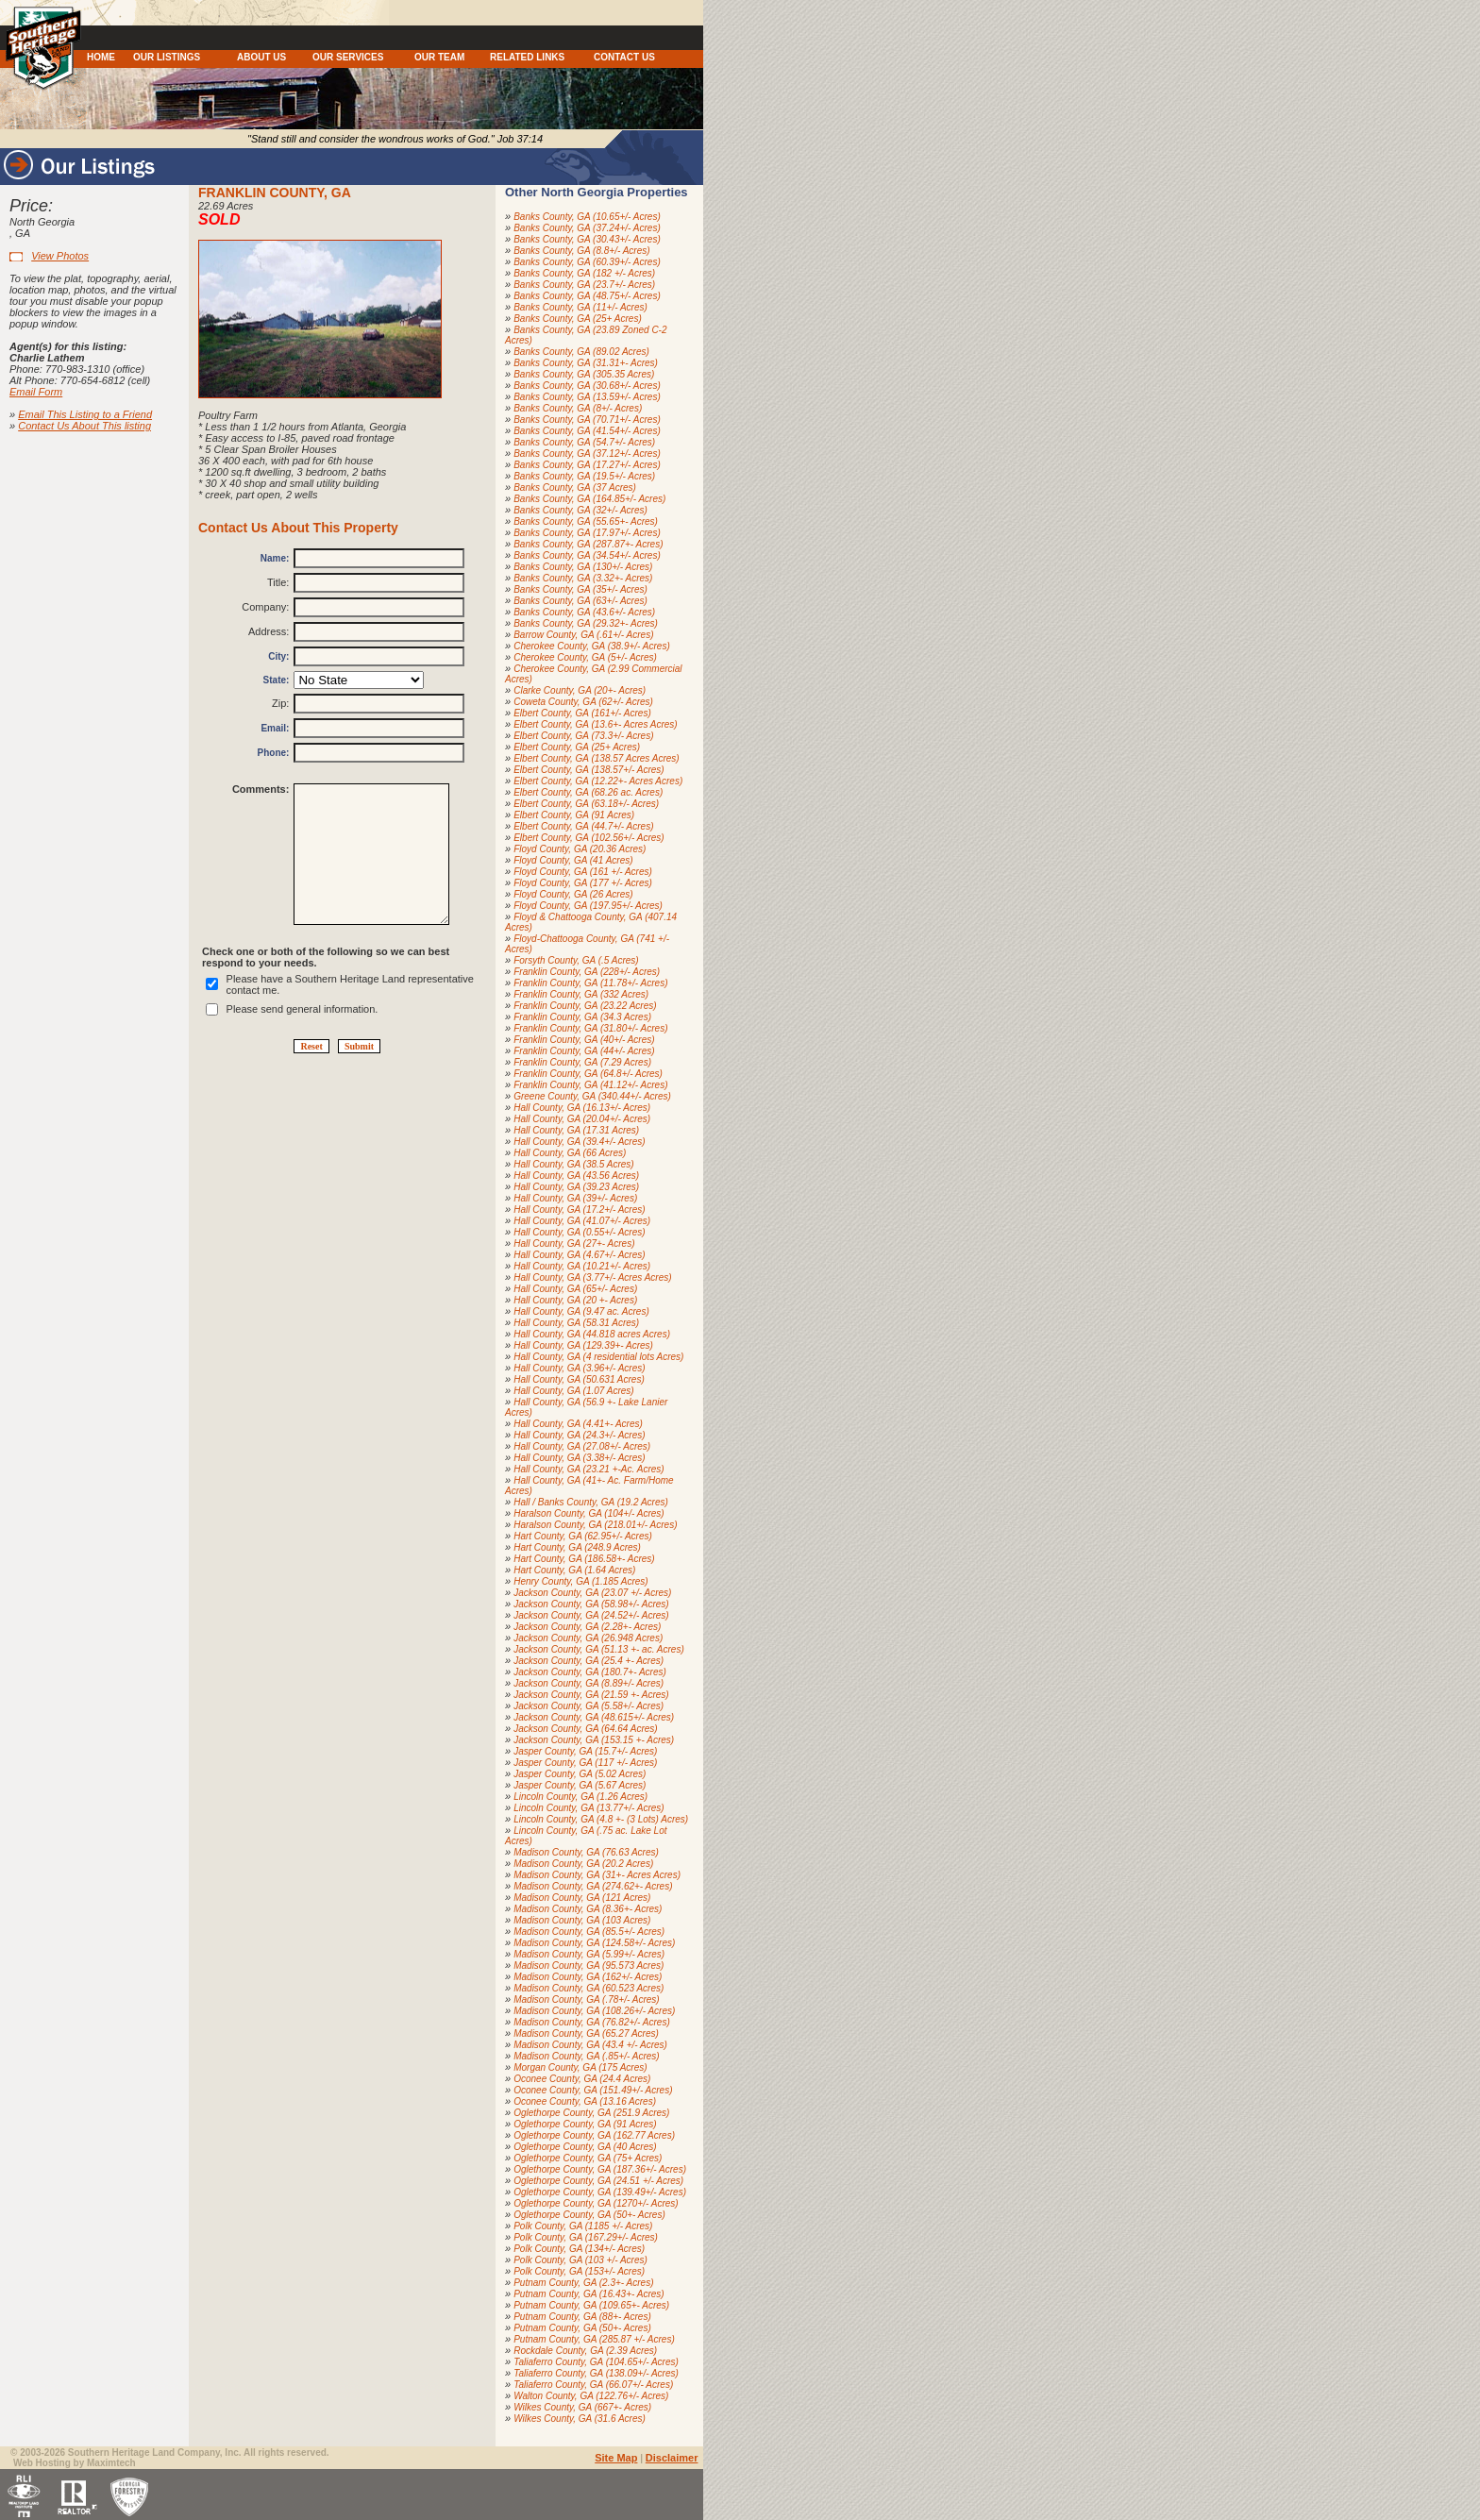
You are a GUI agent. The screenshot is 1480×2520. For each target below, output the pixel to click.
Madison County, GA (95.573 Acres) (588, 1965)
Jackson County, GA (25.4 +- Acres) (588, 1660)
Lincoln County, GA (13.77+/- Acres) (588, 1808)
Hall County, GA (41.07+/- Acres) (581, 1221)
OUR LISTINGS (166, 57)
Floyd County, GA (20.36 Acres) (579, 849)
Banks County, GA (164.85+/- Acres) (589, 499)
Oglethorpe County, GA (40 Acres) (584, 2147)
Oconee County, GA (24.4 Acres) (581, 2079)
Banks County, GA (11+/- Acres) (580, 307)
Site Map (616, 2457)
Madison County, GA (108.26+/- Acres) (594, 2011)
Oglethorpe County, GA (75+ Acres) (587, 2158)
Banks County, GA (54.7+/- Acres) (584, 442)
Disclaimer (672, 2457)
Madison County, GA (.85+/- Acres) (586, 2056)
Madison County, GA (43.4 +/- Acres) (590, 2045)
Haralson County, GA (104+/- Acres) (588, 1513)
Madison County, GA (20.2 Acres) (583, 1863)
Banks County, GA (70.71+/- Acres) (587, 419)
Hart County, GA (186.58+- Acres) (583, 1559)
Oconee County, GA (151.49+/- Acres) (592, 2090)
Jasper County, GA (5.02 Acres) (579, 1774)
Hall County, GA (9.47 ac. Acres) (581, 1311)
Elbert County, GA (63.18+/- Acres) (586, 803)
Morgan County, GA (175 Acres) (580, 2067)
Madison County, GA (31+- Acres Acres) (597, 1875)
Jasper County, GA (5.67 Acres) (579, 1785)
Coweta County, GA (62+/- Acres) (583, 702)
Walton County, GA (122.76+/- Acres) (590, 2396)
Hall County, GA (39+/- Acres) (575, 1198)
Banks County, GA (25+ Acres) (577, 318)
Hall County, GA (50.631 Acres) (579, 1379)
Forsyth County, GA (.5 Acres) (575, 960)
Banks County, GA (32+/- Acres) (580, 510)
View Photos (60, 255)
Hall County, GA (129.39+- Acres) (583, 1345)
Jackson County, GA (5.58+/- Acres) (588, 1706)
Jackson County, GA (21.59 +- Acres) (590, 1694)
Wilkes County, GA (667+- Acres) (582, 2407)
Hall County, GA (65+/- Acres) (575, 1289)
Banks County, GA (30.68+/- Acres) (587, 385)
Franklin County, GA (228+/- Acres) (586, 971)
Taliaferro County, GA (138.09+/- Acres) (596, 2373)
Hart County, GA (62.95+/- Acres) (582, 1536)
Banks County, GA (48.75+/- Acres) (587, 296)
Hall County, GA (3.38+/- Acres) (579, 1458)
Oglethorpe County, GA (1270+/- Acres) (595, 2203)
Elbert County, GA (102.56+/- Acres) (588, 837)
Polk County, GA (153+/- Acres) (579, 2271)
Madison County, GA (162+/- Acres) (587, 1977)
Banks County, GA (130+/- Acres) (582, 567)
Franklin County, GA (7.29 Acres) (582, 1062)
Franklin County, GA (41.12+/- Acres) (590, 1085)
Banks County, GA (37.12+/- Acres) (587, 453)
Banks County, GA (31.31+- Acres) (585, 363)
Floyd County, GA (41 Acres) (572, 860)
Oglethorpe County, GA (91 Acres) (584, 2124)
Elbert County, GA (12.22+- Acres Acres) (597, 781)
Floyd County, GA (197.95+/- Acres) (588, 905)
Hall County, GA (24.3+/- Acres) (579, 1435)
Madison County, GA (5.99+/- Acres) (588, 1954)
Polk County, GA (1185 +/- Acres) (582, 2226)
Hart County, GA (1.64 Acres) (574, 1570)
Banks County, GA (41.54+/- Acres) (587, 431)
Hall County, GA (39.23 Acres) (576, 1187)
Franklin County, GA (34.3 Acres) (582, 1017)
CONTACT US (624, 57)
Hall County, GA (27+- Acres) (573, 1243)
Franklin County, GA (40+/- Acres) (583, 1039)
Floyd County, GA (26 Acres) (572, 894)
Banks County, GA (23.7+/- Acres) (584, 284)
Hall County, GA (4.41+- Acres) (578, 1424)
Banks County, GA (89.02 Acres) (581, 351)
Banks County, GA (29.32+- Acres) (585, 623)
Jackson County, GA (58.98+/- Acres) (590, 1604)
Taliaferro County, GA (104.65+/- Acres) (596, 2362)
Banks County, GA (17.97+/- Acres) (587, 533)
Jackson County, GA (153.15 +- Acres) (593, 1740)
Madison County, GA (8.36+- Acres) (587, 1909)
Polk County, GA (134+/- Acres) (579, 2248)
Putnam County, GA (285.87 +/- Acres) (594, 2339)
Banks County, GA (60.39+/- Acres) (587, 262)
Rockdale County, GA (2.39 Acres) (585, 2350)
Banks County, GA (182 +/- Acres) (584, 273)
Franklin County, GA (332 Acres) (580, 994)
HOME (101, 57)
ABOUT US (261, 57)
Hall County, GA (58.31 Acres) (576, 1323)
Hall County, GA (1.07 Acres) (573, 1391)
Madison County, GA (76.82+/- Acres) (591, 2022)
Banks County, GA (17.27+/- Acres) (587, 465)
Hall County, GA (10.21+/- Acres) (581, 1266)
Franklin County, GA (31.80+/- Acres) (590, 1028)
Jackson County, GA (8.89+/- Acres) (588, 1683)
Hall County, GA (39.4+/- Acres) (579, 1141)
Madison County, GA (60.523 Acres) (588, 1988)
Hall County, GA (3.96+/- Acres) (579, 1368)
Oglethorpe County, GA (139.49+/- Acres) (599, 2192)
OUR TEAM (439, 57)
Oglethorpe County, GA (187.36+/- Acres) (599, 2169)
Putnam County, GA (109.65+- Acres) (591, 2305)
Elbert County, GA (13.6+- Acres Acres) (595, 724)
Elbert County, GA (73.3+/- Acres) (583, 736)
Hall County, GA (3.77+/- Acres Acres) (592, 1277)
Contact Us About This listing (84, 425)
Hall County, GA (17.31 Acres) (576, 1130)
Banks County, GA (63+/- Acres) (580, 601)
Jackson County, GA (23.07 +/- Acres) (592, 1593)
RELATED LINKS (527, 57)
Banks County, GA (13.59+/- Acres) (587, 397)
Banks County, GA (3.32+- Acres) (582, 578)
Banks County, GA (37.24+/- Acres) (587, 228)
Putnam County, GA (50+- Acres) (582, 2328)
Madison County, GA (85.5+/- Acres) (588, 1931)
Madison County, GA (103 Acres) (581, 1920)
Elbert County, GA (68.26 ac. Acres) (588, 792)
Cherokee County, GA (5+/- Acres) (585, 657)
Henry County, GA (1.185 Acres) (580, 1581)
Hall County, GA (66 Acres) (569, 1153)
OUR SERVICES (347, 57)
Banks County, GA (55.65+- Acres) (585, 521)
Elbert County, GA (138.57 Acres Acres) (596, 758)
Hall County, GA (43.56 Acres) (576, 1175)
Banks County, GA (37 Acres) (574, 487)
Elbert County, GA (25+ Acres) (576, 747)
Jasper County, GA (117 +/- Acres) (585, 1762)
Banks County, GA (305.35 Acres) (583, 374)
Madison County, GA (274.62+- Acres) (592, 1886)
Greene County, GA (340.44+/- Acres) (592, 1096)
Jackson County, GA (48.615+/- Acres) (593, 1717)
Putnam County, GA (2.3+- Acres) (583, 2282)
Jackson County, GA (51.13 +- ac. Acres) (598, 1649)
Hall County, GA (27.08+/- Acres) (581, 1446)
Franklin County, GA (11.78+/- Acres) (590, 983)
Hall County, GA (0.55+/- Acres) (579, 1232)
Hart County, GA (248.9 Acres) (577, 1547)
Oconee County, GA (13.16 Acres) (584, 2101)
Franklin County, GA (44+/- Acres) (583, 1051)
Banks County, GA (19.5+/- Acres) (584, 476)
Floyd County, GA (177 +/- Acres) (582, 883)
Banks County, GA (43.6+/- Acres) (584, 612)
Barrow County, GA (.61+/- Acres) (583, 635)
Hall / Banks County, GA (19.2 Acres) (590, 1502)
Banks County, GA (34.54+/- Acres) (587, 555)
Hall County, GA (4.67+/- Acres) (579, 1255)
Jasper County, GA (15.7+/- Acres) (585, 1751)
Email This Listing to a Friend (85, 414)
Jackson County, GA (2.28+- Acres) (587, 1626)
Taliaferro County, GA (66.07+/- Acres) (593, 2384)
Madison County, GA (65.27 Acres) (586, 2033)
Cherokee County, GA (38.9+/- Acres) (591, 646)
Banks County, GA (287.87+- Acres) (588, 544)
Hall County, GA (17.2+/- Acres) (579, 1209)
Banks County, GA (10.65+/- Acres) (587, 216)
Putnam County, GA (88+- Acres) (582, 2316)
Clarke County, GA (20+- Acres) (579, 690)
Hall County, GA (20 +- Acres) (575, 1300)
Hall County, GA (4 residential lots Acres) (598, 1357)
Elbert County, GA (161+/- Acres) (582, 713)
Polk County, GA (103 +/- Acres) (580, 2260)
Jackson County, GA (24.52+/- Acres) (590, 1615)
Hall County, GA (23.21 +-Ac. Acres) (588, 1469)
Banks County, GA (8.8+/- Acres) (581, 250)
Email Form (35, 391)
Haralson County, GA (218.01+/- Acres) (595, 1525)
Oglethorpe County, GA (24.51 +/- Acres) (598, 2181)
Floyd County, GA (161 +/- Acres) (582, 871)
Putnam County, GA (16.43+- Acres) (588, 2294)
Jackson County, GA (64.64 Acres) (585, 1728)
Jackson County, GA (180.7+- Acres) (589, 1672)
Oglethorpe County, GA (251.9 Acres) (591, 2113)
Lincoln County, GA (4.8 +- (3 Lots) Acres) (600, 1819)
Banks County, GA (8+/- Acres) (577, 408)
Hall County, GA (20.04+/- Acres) (581, 1119)
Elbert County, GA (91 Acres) (573, 815)
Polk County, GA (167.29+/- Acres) (585, 2237)
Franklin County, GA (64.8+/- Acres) (588, 1073)
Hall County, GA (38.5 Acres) (573, 1164)
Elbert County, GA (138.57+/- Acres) (588, 769)
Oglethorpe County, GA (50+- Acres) (589, 2214)
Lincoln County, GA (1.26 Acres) (580, 1796)
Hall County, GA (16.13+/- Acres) (581, 1107)
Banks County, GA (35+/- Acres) (580, 589)
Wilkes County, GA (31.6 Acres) (579, 2418)
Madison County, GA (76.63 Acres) (586, 1852)
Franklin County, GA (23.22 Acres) (584, 1005)
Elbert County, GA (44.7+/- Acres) (583, 826)
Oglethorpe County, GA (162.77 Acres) (594, 2135)
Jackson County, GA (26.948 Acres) (588, 1638)
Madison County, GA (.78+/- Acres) (586, 1999)
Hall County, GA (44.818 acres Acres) (591, 1334)
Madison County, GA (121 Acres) (581, 1897)
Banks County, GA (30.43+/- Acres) (587, 239)
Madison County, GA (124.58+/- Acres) (594, 1943)
